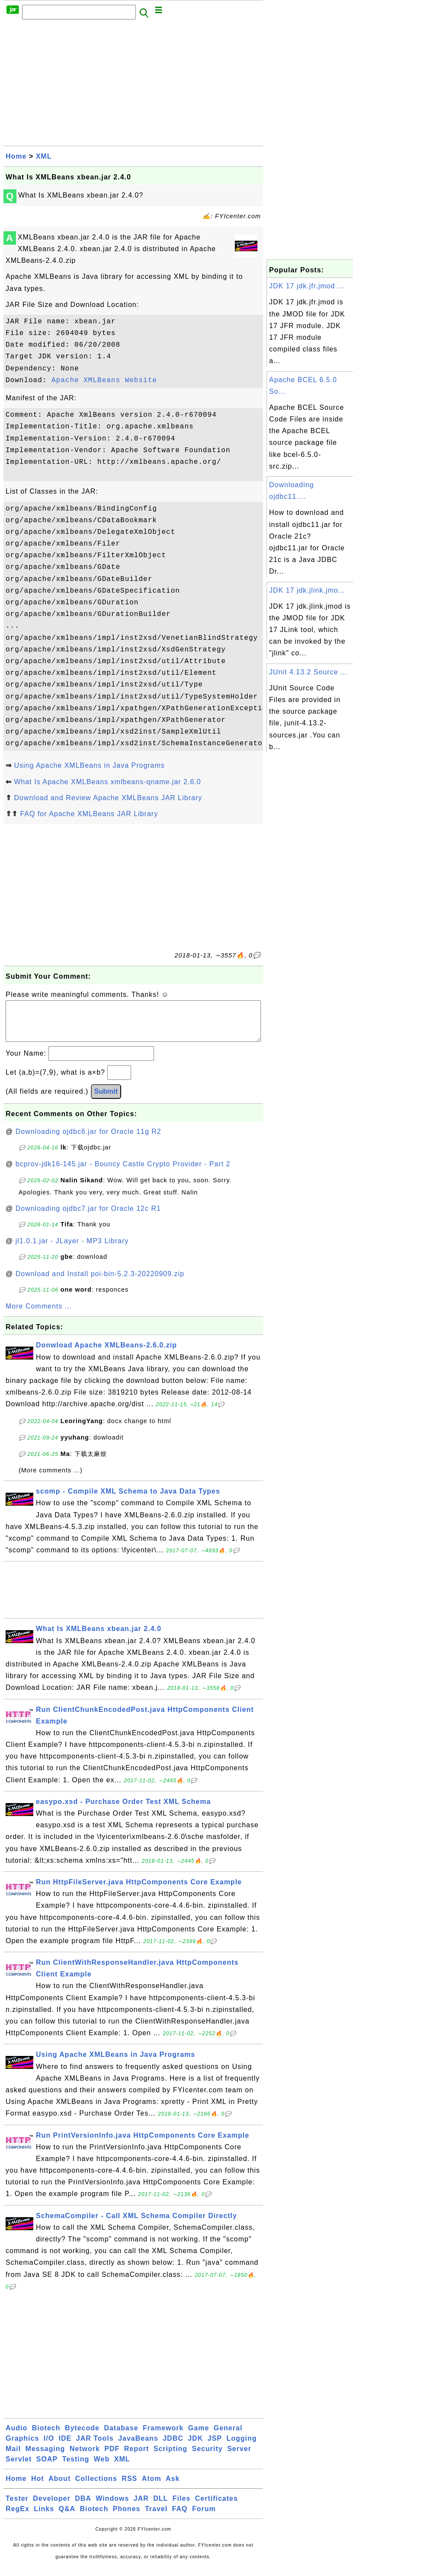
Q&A (67, 2517)
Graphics (22, 2447)
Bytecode (82, 2436)
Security (207, 2457)
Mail (13, 2457)
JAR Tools (95, 2447)
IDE (65, 2447)
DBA (83, 2507)
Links (44, 2517)
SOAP (47, 2467)
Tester (17, 2507)
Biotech (46, 2436)
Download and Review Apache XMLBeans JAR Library (108, 797)
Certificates (216, 2507)
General (228, 2436)
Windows (112, 2507)
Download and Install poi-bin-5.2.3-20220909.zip (100, 1282)
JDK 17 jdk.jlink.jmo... (307, 590)
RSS (129, 2487)
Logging (241, 2447)
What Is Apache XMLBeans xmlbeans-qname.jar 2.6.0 (107, 781)
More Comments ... (39, 1314)
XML (44, 156)
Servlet (19, 2467)
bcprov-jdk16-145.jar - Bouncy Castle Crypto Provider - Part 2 (123, 1172)
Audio (16, 2436)
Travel (156, 2517)
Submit (106, 1100)
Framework (163, 2436)
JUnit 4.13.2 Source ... (308, 672)
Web (101, 2467)
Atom (151, 2487)
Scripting (170, 2457)
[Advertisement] (133, 85)
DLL (160, 2507)
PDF (111, 2457)
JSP (215, 2447)
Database (121, 2436)
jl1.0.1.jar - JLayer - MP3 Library (72, 1249)
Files (181, 2507)
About (59, 2487)
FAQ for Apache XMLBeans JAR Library (89, 813)
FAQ (180, 2517)
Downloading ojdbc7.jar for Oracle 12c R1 (88, 1217)
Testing (76, 2467)
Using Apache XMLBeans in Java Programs (89, 765)
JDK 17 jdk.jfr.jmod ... (306, 286)
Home (16, 156)
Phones (127, 2517)
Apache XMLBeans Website (104, 380)
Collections (96, 2487)
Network (85, 2457)
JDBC (173, 2447)
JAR (141, 2507)
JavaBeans (138, 2447)
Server (239, 2457)
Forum (204, 2517)
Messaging (45, 2457)
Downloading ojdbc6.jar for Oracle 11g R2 (88, 1140)
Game (198, 2436)
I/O (49, 2447)
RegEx (17, 2517)
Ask (173, 2487)
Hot (37, 2487)
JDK (195, 2447)
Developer (51, 2507)
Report (136, 2457)
